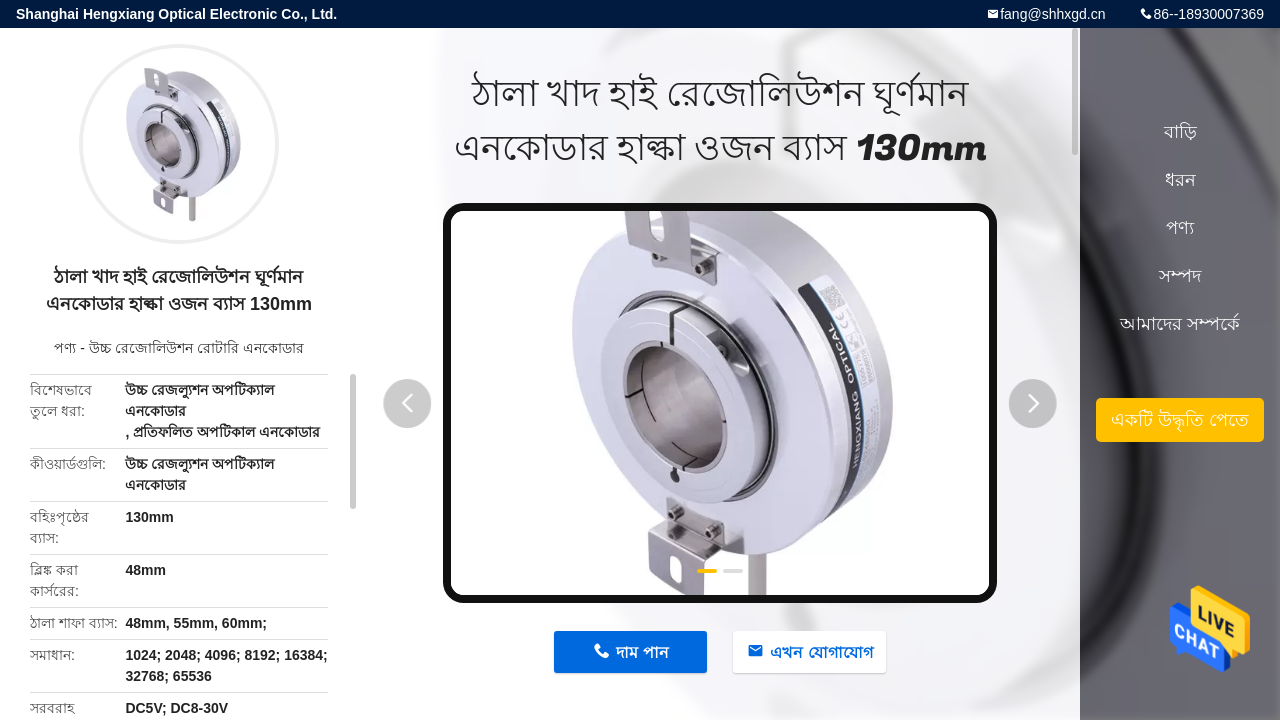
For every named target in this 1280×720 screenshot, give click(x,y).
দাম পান (642, 652)
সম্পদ (1180, 276)
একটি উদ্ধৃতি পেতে (1180, 420)
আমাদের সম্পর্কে (1180, 324)
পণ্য (65, 348)
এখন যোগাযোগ (821, 652)
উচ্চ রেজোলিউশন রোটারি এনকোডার (196, 348)
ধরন (1180, 180)
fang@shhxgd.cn (1052, 14)
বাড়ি (1180, 132)
